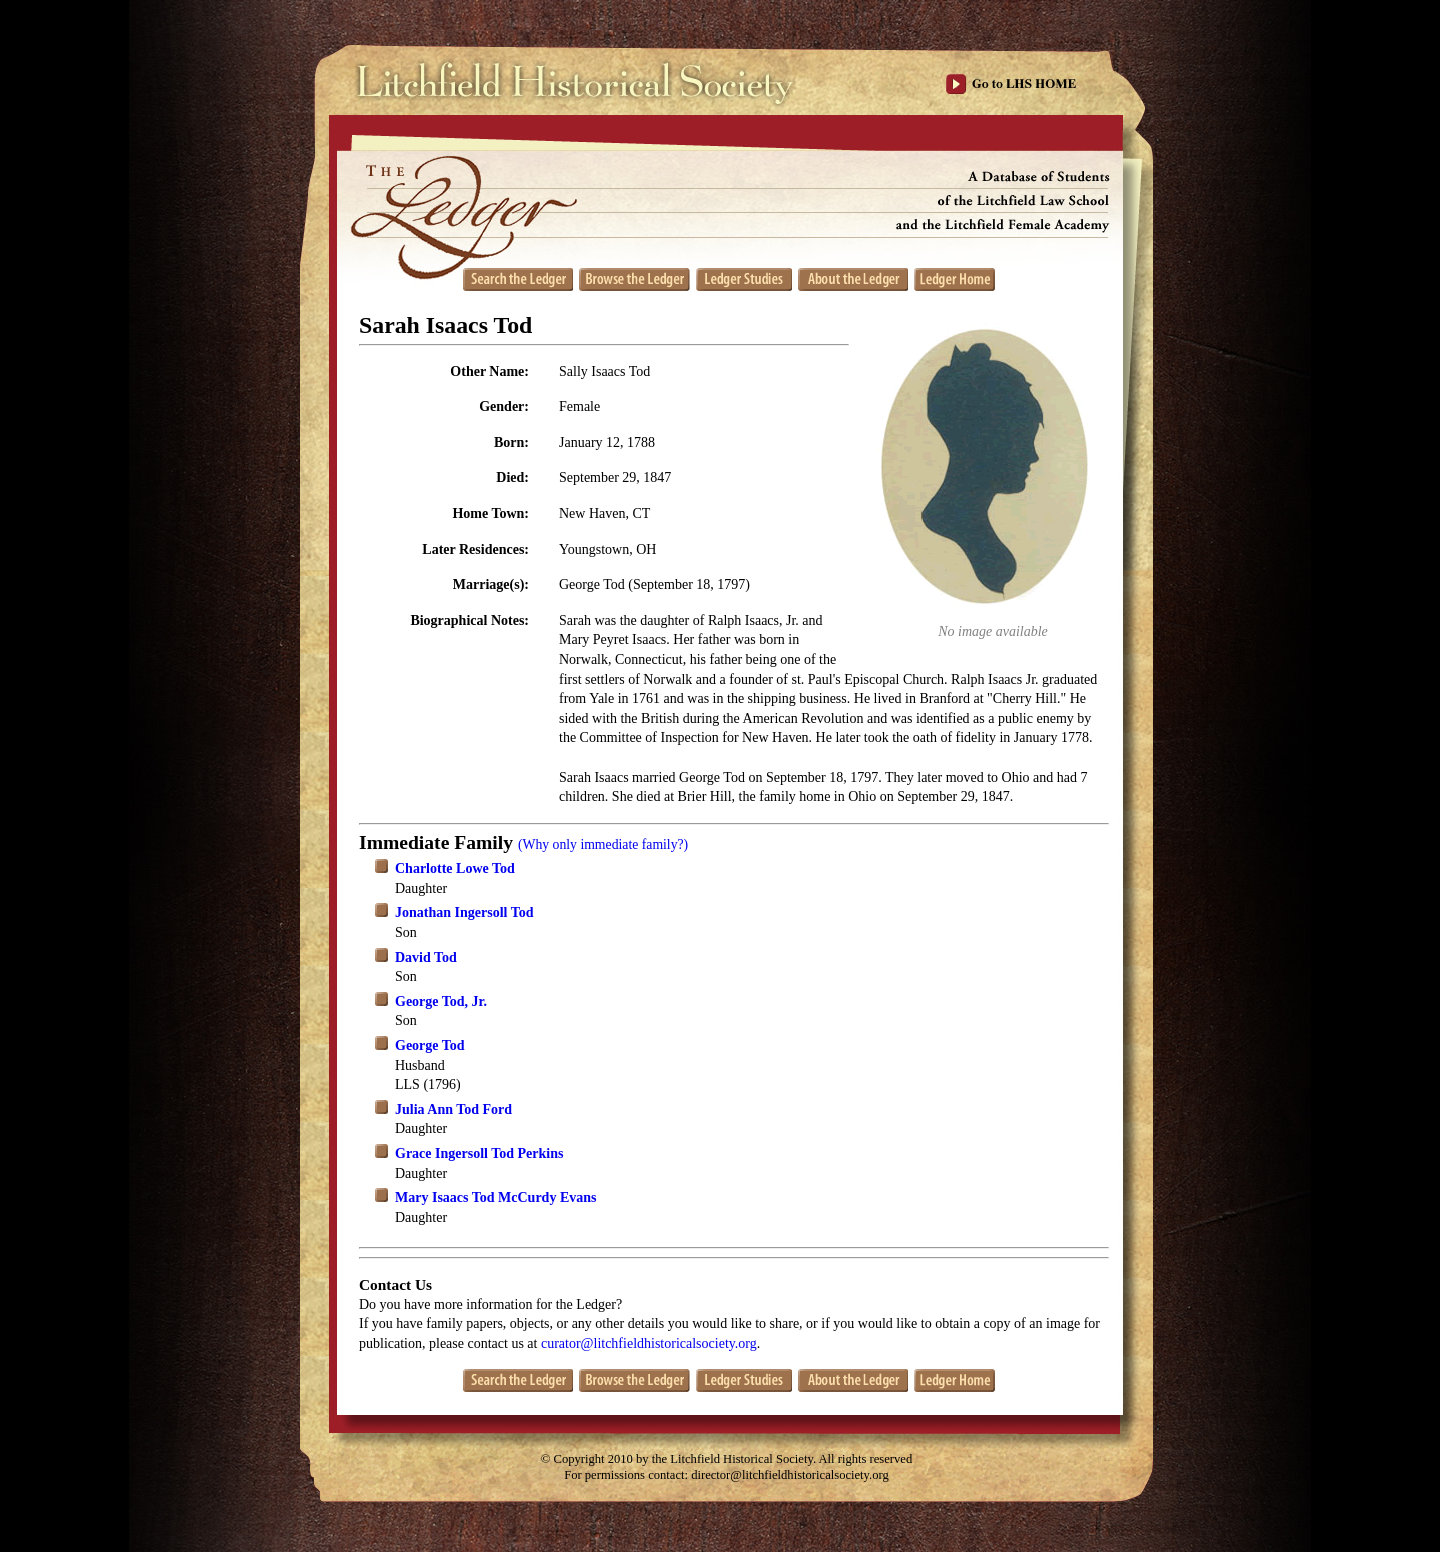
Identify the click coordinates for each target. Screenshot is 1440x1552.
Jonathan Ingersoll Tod (464, 912)
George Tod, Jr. (441, 1001)
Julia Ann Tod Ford (453, 1109)
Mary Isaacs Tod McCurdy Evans (495, 1197)
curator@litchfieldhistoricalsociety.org (649, 1343)
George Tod (430, 1045)
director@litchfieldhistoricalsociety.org (790, 1475)
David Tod (426, 957)
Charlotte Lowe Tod (455, 868)
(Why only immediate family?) (603, 844)
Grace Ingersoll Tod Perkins (479, 1153)
